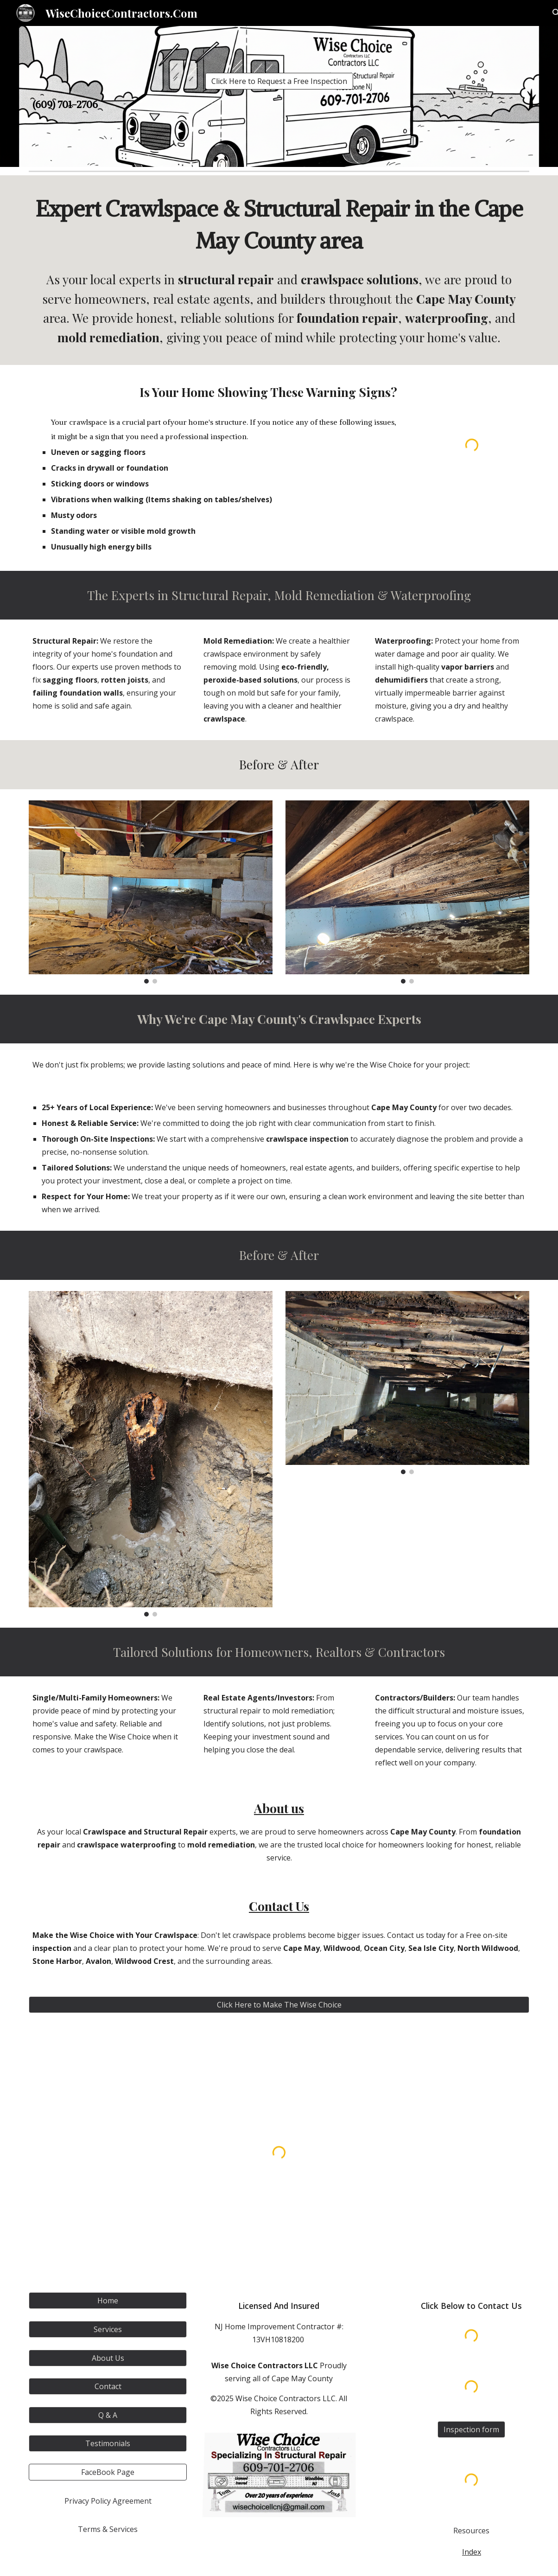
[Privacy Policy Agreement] (108, 2500)
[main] (279, 104)
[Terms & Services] (108, 2529)
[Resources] (471, 2530)
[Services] (108, 2329)
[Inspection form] (471, 2429)
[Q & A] (108, 2415)
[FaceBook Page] (108, 2472)
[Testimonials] (108, 2443)
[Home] (108, 2300)
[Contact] (108, 2386)
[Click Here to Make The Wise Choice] (279, 2004)
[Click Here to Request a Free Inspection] (279, 81)
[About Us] (108, 2358)
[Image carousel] (151, 892)
